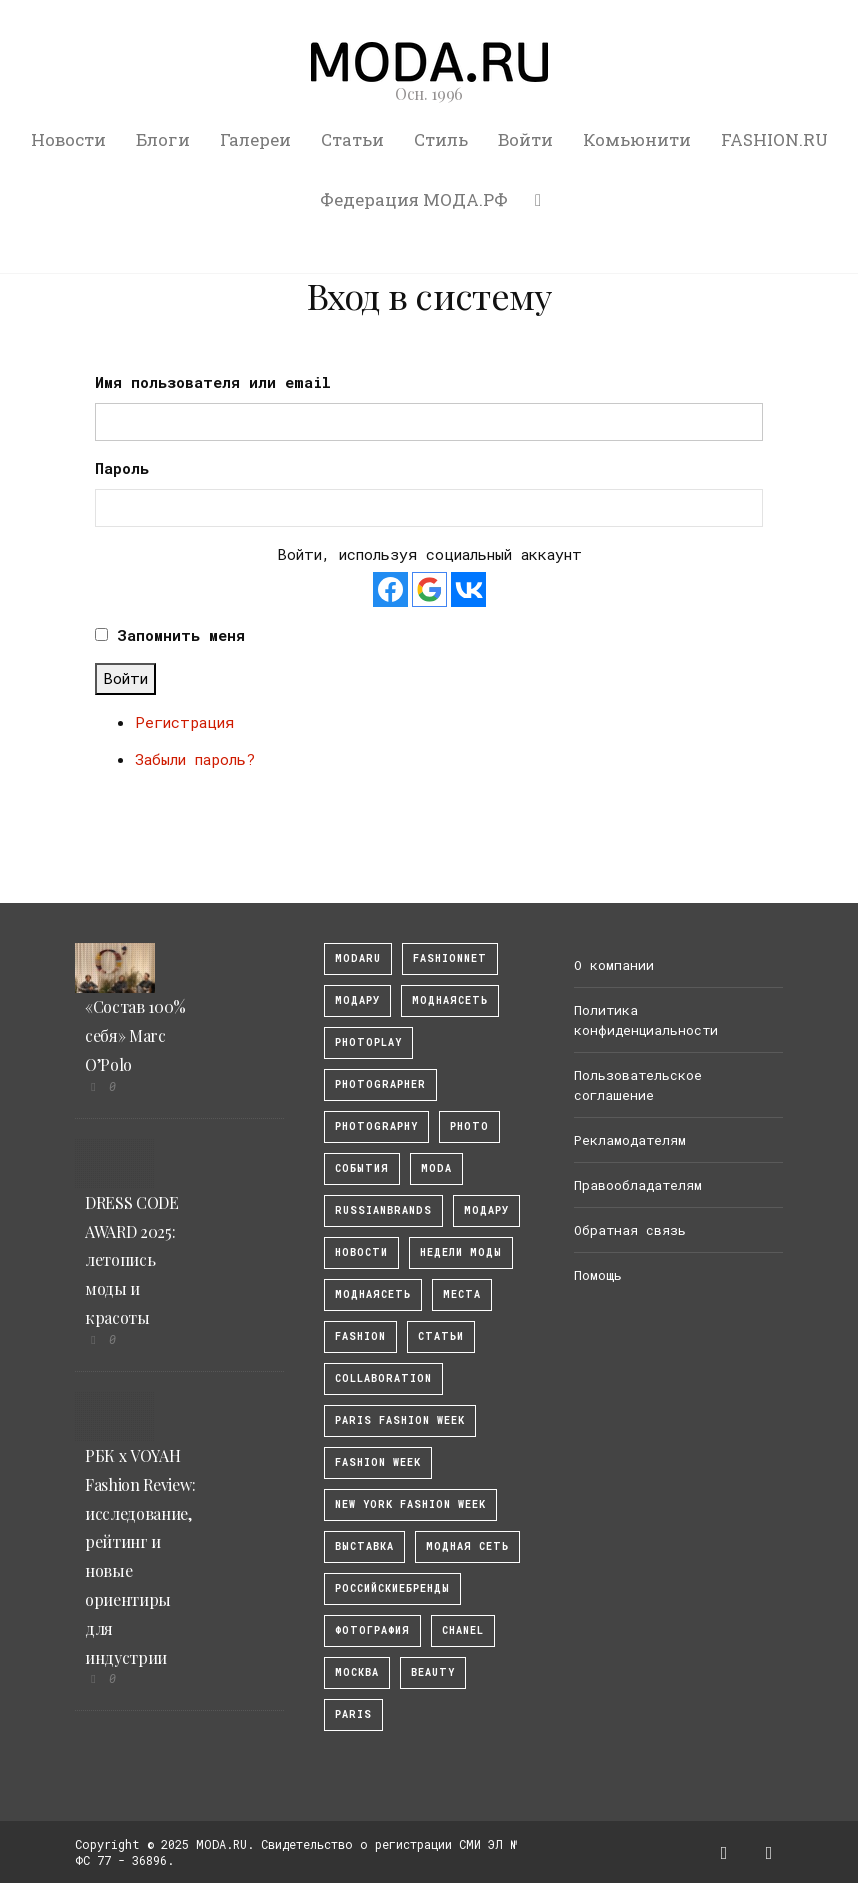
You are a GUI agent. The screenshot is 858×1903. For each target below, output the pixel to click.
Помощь (598, 1275)
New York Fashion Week (410, 1504)
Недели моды (461, 1252)
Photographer (380, 1084)
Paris (353, 1714)
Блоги (163, 139)
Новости (68, 139)
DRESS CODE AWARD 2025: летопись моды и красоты (132, 1260)
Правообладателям (638, 1185)
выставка (364, 1546)
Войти (525, 139)
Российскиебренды (392, 1588)
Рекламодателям (630, 1140)
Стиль (441, 139)
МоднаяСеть (450, 1000)
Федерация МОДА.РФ (414, 199)
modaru (358, 958)
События (362, 1168)
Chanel (463, 1630)
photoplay (368, 1042)
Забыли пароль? (195, 759)
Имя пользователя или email (213, 382)
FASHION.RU (774, 139)
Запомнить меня (181, 635)
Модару (486, 1210)
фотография (372, 1630)
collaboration (383, 1378)
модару (357, 1000)
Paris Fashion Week (400, 1420)
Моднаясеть (373, 1294)
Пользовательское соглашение (638, 1085)
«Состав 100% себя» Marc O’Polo (135, 1035)
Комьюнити (637, 139)
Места (462, 1294)
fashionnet (450, 958)
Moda (436, 1168)
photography (376, 1126)
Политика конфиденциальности (646, 1020)
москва (357, 1672)
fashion (360, 1336)
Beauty (433, 1672)
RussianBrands (383, 1210)
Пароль (122, 468)
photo (469, 1126)
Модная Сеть (467, 1546)
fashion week (378, 1462)
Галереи (255, 139)
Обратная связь (630, 1230)
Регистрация (184, 722)
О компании (614, 965)
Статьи (352, 139)
